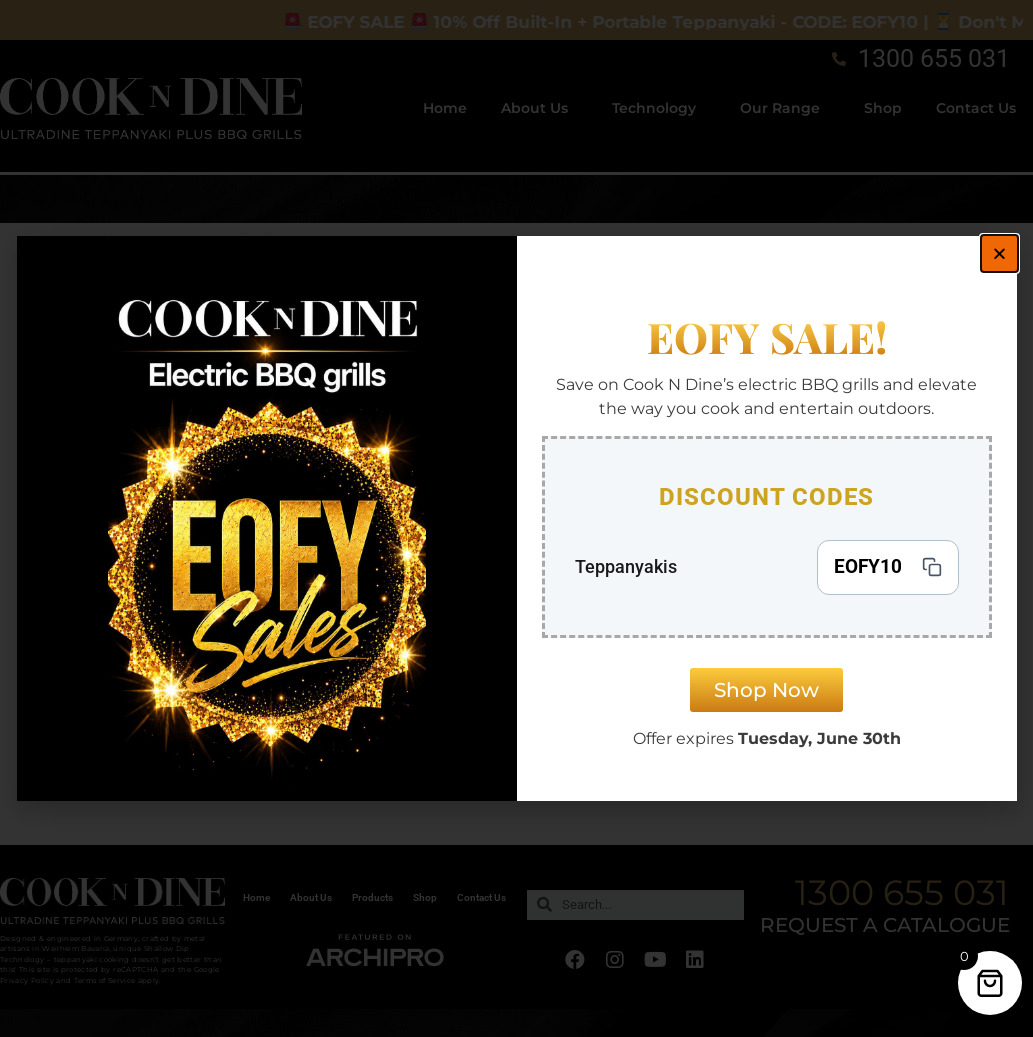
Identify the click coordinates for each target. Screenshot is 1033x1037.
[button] (999, 253)
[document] (516, 518)
